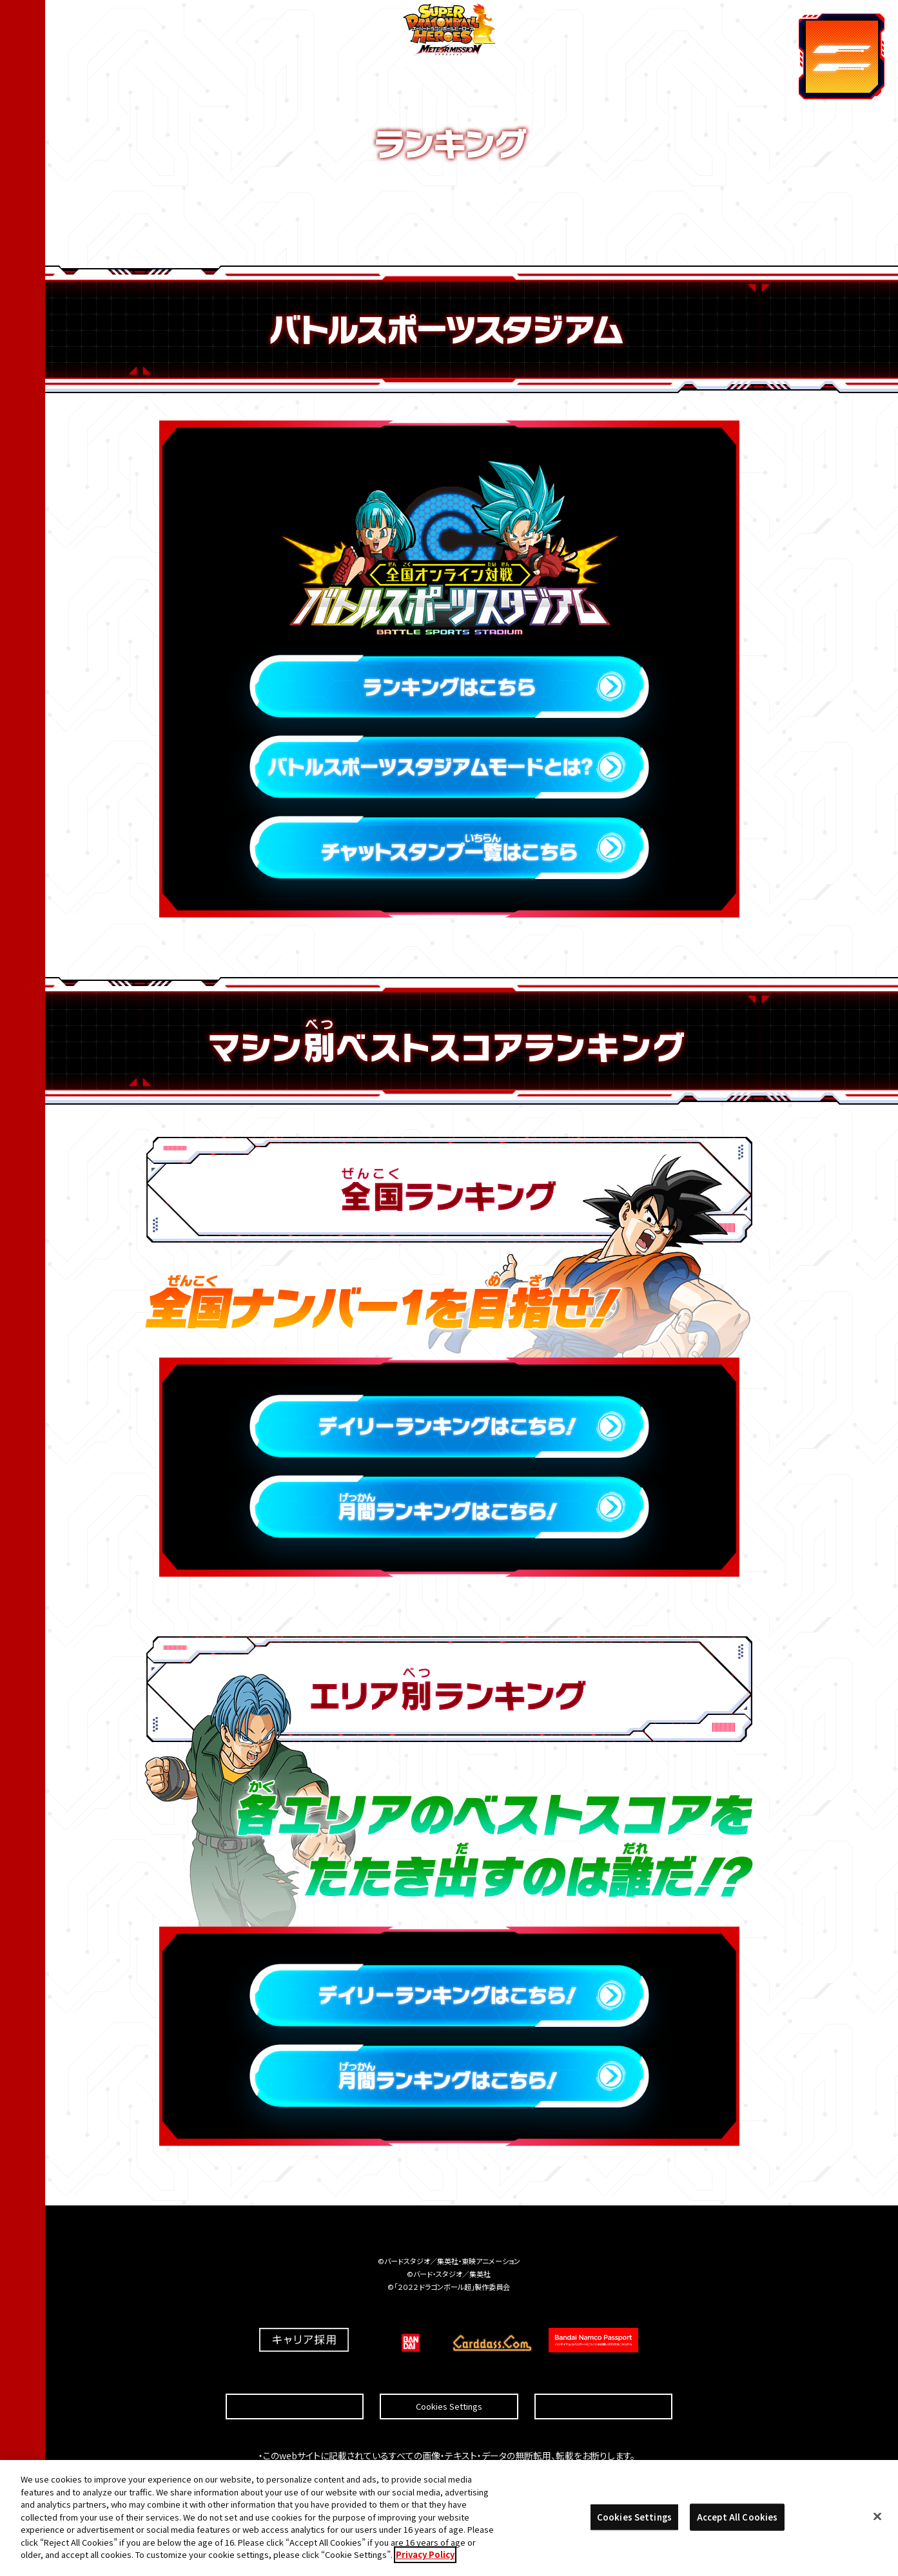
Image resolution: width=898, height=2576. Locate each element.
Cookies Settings (449, 2376)
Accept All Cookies (737, 2519)
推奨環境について (294, 2375)
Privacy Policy (425, 2556)
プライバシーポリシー (603, 2375)
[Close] (877, 2518)
